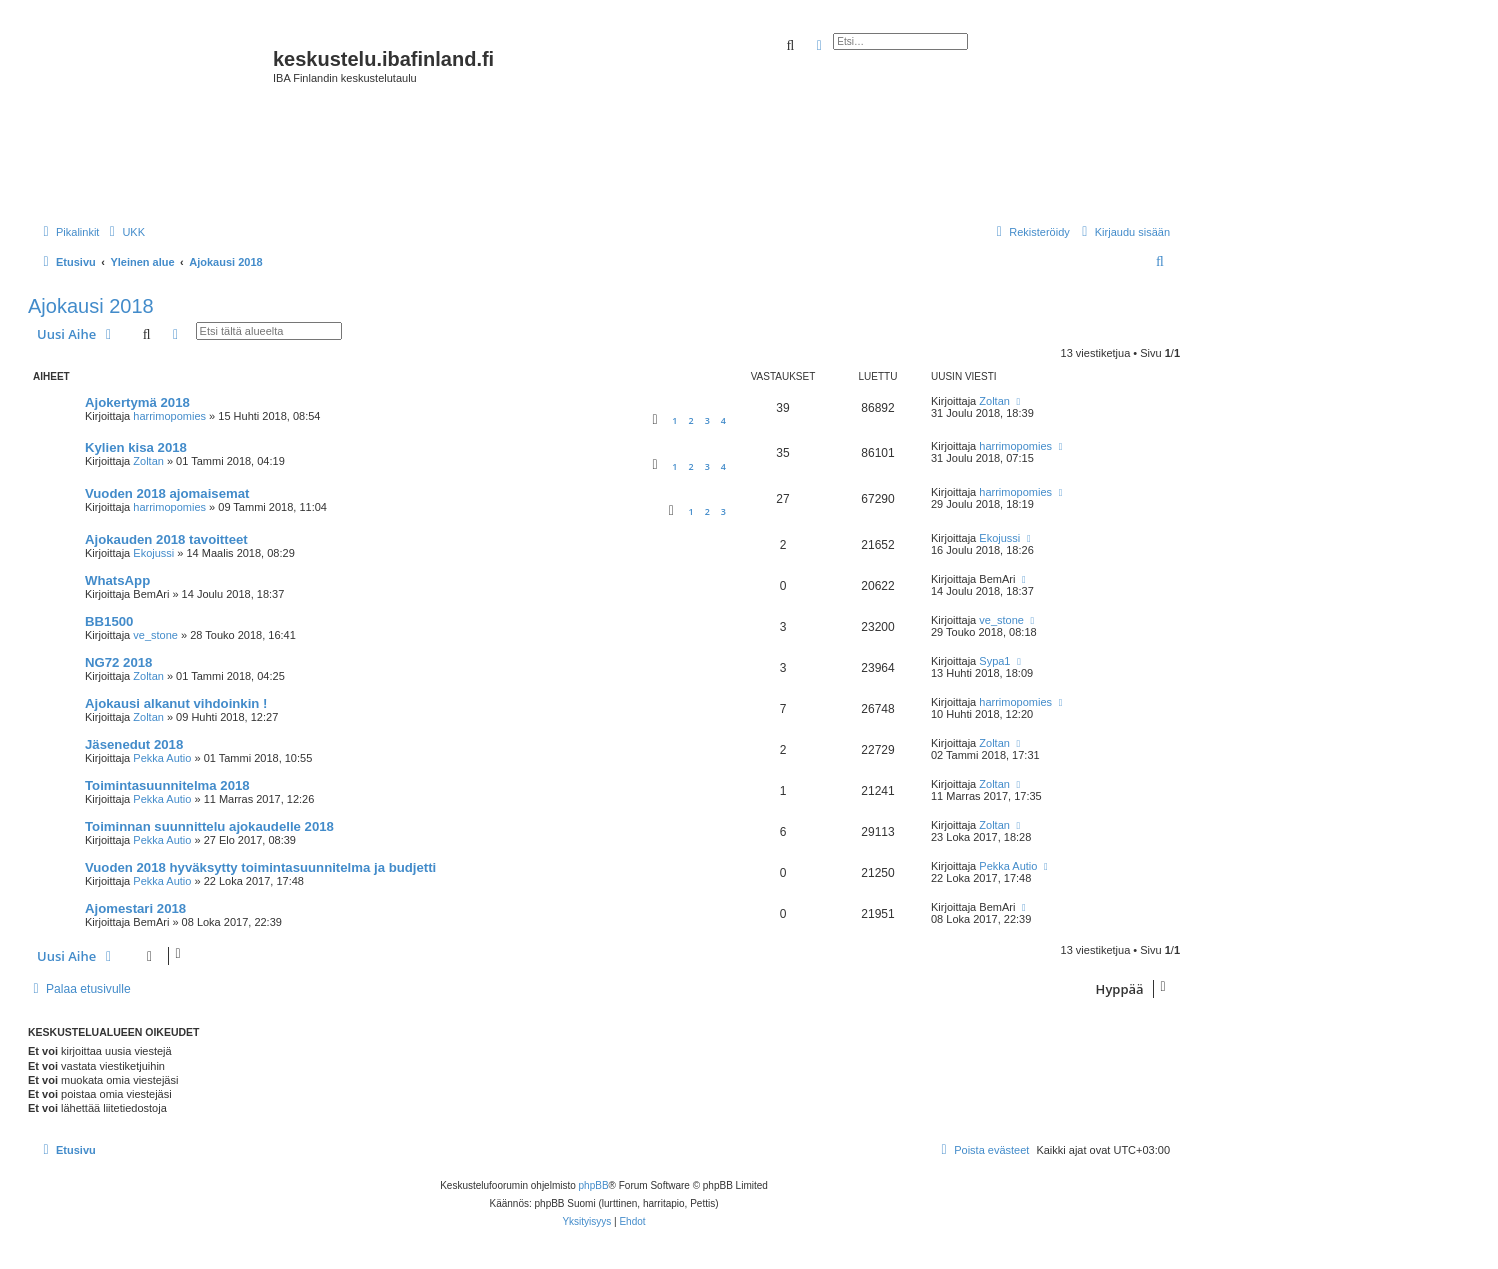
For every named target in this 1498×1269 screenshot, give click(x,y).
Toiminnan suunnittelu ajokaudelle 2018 (209, 826)
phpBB (594, 1185)
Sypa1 (994, 661)
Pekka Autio (162, 758)
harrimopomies (169, 416)
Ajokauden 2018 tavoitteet (166, 539)
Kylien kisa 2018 (136, 447)
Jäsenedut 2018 (134, 744)
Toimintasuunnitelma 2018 (167, 785)
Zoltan (994, 401)
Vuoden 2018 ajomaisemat (167, 493)
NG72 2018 (118, 662)
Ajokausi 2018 (91, 306)
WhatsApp (117, 580)
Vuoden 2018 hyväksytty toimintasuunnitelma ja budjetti (260, 867)
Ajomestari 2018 (135, 908)
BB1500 (109, 621)
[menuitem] (124, 232)
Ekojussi (153, 553)
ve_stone (155, 635)
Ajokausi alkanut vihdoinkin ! (176, 703)
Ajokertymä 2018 (137, 402)
